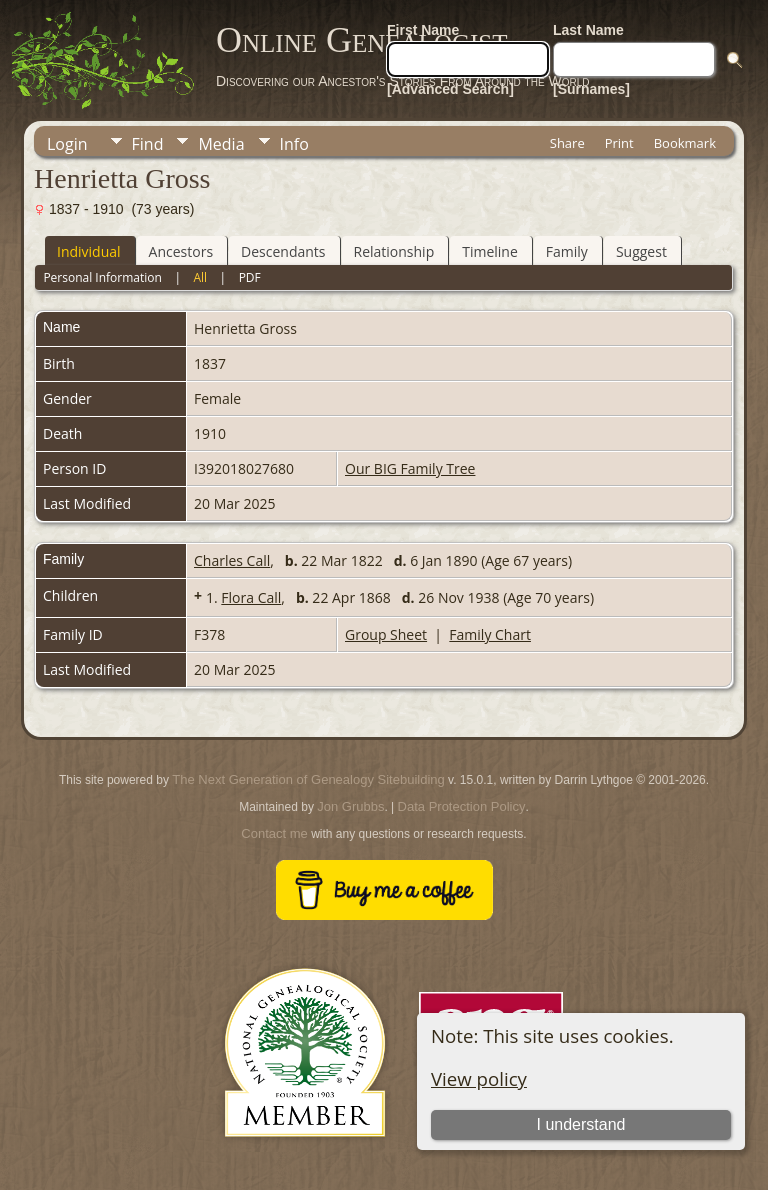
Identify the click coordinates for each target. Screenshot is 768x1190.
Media (221, 144)
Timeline (490, 251)
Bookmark (685, 143)
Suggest (641, 251)
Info (294, 144)
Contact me (274, 833)
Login (67, 144)
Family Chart (490, 634)
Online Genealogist (362, 40)
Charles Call (232, 560)
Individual (89, 251)
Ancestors (181, 251)
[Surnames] (591, 89)
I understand (580, 1124)
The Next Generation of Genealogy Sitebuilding (308, 779)
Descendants (283, 251)
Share (567, 143)
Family (567, 251)
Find (148, 144)
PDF (250, 277)
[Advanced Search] (450, 89)
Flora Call (251, 597)
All (200, 277)
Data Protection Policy (462, 806)
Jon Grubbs (350, 806)
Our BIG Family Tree (410, 468)
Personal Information (102, 277)
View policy (479, 1078)
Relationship (394, 251)
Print (619, 143)
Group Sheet (386, 634)
